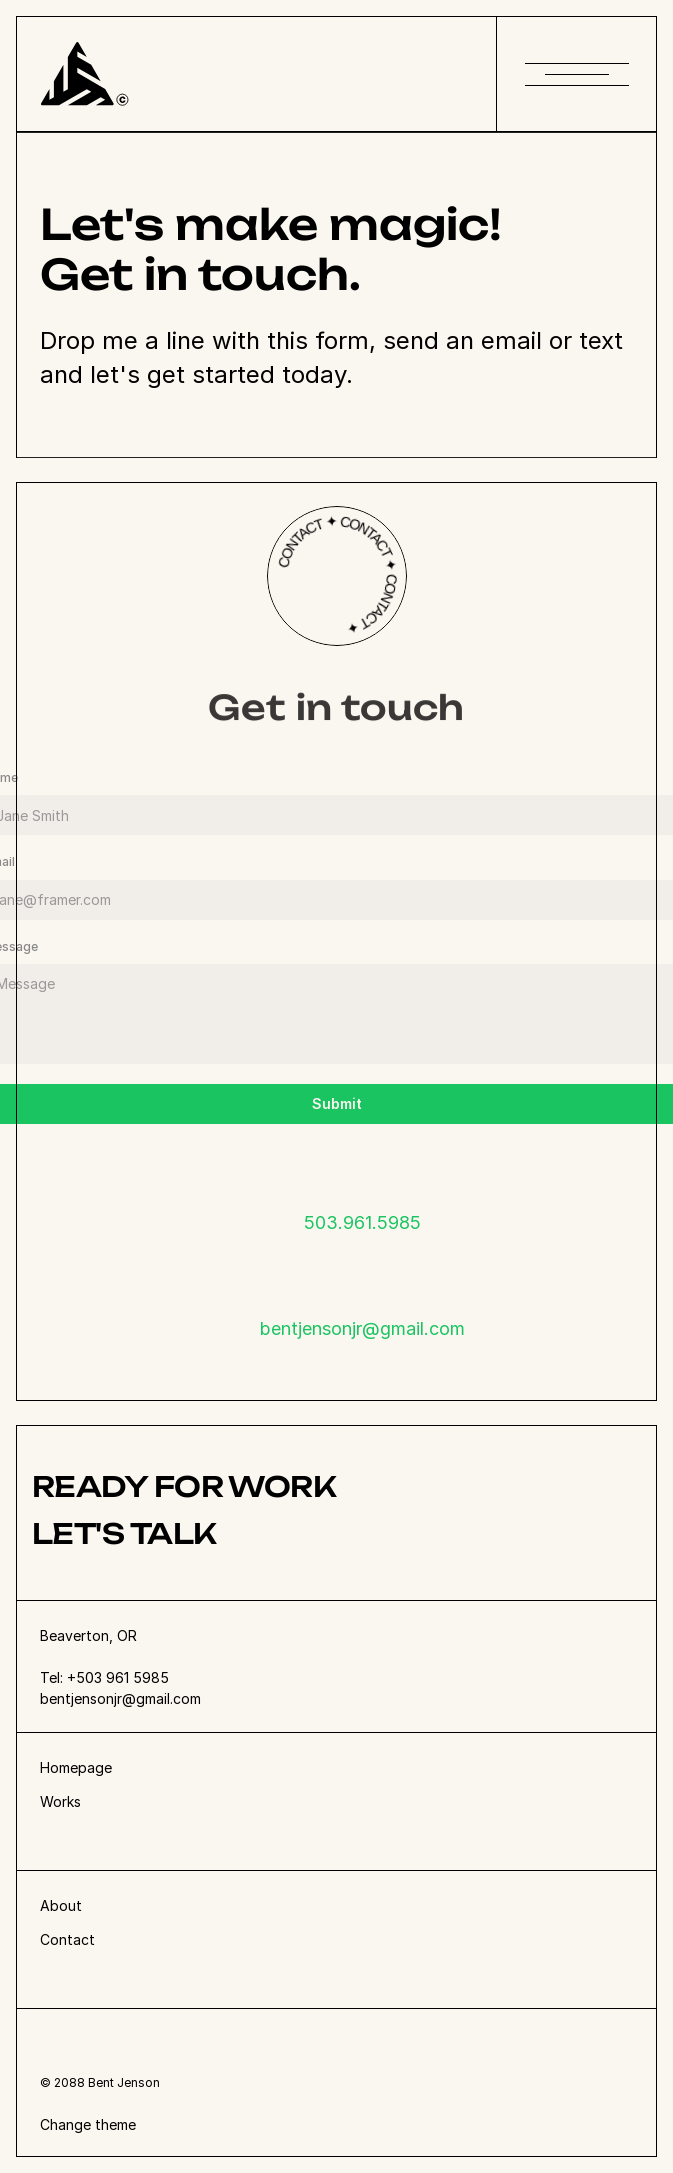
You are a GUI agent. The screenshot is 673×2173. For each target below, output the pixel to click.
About (61, 1905)
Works (60, 1801)
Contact (67, 1939)
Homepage (76, 1767)
